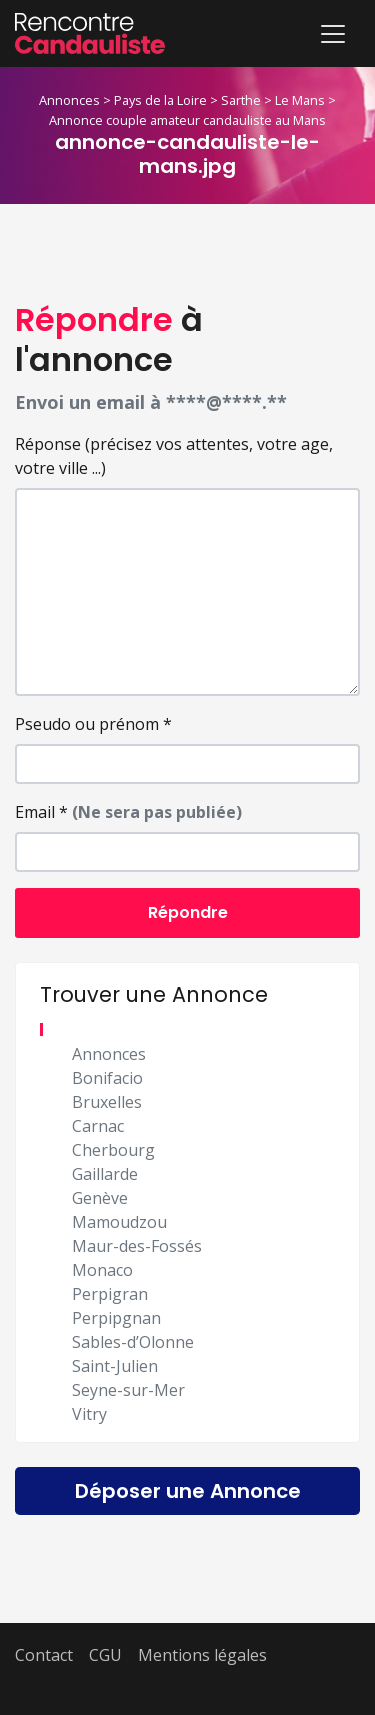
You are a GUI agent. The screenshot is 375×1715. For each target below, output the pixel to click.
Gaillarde (105, 1174)
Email (128, 812)
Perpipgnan (116, 1318)
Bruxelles (107, 1102)
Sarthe (241, 100)
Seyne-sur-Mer (128, 1390)
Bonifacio (107, 1078)
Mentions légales (202, 1655)
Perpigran (110, 1294)
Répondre (188, 912)
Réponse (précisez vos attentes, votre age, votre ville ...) (174, 456)
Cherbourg (113, 1150)
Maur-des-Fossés (137, 1246)
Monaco (102, 1270)
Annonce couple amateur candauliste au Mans (187, 120)
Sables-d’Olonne (133, 1342)
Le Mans (300, 100)
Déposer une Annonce (188, 1491)
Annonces (69, 100)
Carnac (98, 1126)
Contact (44, 1655)
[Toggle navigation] (333, 34)
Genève (100, 1198)
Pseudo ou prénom (93, 724)
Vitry (89, 1414)
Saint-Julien (115, 1366)
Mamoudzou (119, 1222)
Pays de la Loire (160, 100)
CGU (105, 1655)
